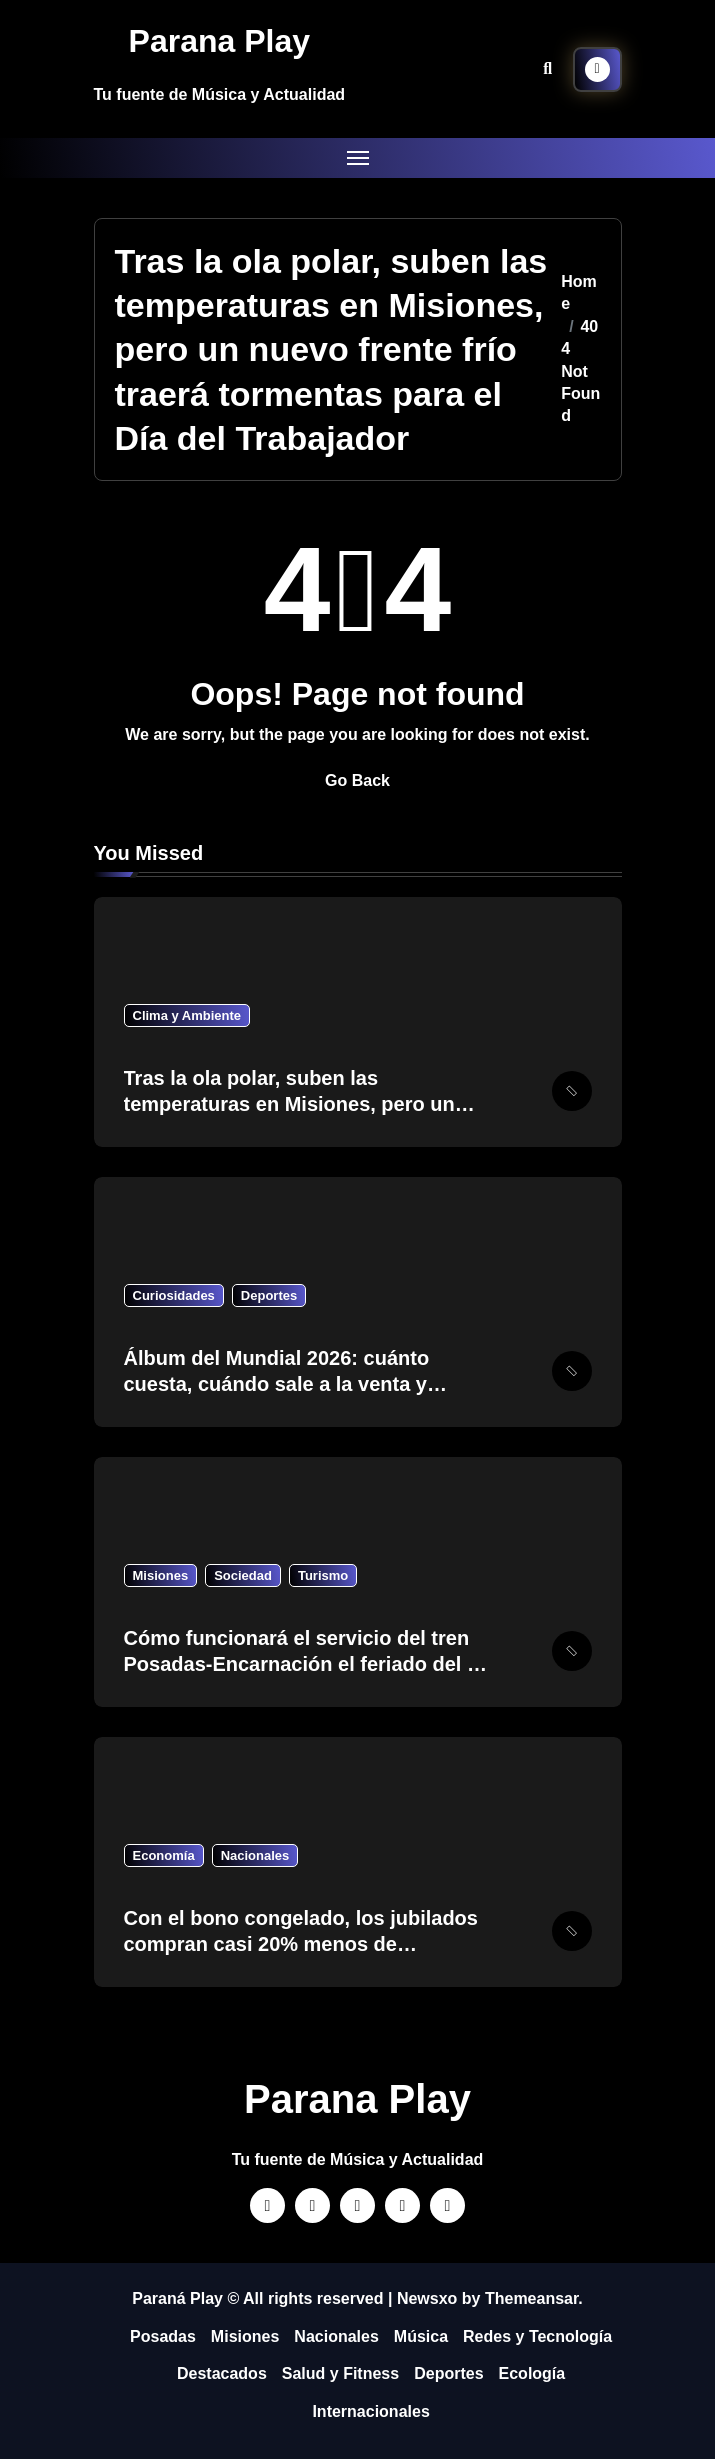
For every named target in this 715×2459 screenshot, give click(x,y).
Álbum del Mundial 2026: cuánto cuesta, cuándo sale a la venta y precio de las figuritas (277, 1384)
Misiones (161, 1575)
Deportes (269, 1295)
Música (421, 2336)
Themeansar (531, 2298)
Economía (164, 1855)
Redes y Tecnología (537, 2336)
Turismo (323, 1575)
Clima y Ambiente (187, 1015)
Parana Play (219, 41)
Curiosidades (174, 1295)
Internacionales (370, 2411)
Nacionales (255, 1855)
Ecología (532, 2373)
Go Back (357, 780)
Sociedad (243, 1575)
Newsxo (427, 2298)
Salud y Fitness (340, 2373)
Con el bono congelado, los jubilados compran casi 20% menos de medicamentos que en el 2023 (301, 1944)
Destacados (222, 2373)
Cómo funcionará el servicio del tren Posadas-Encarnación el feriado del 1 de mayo (301, 1664)
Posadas (163, 2336)
